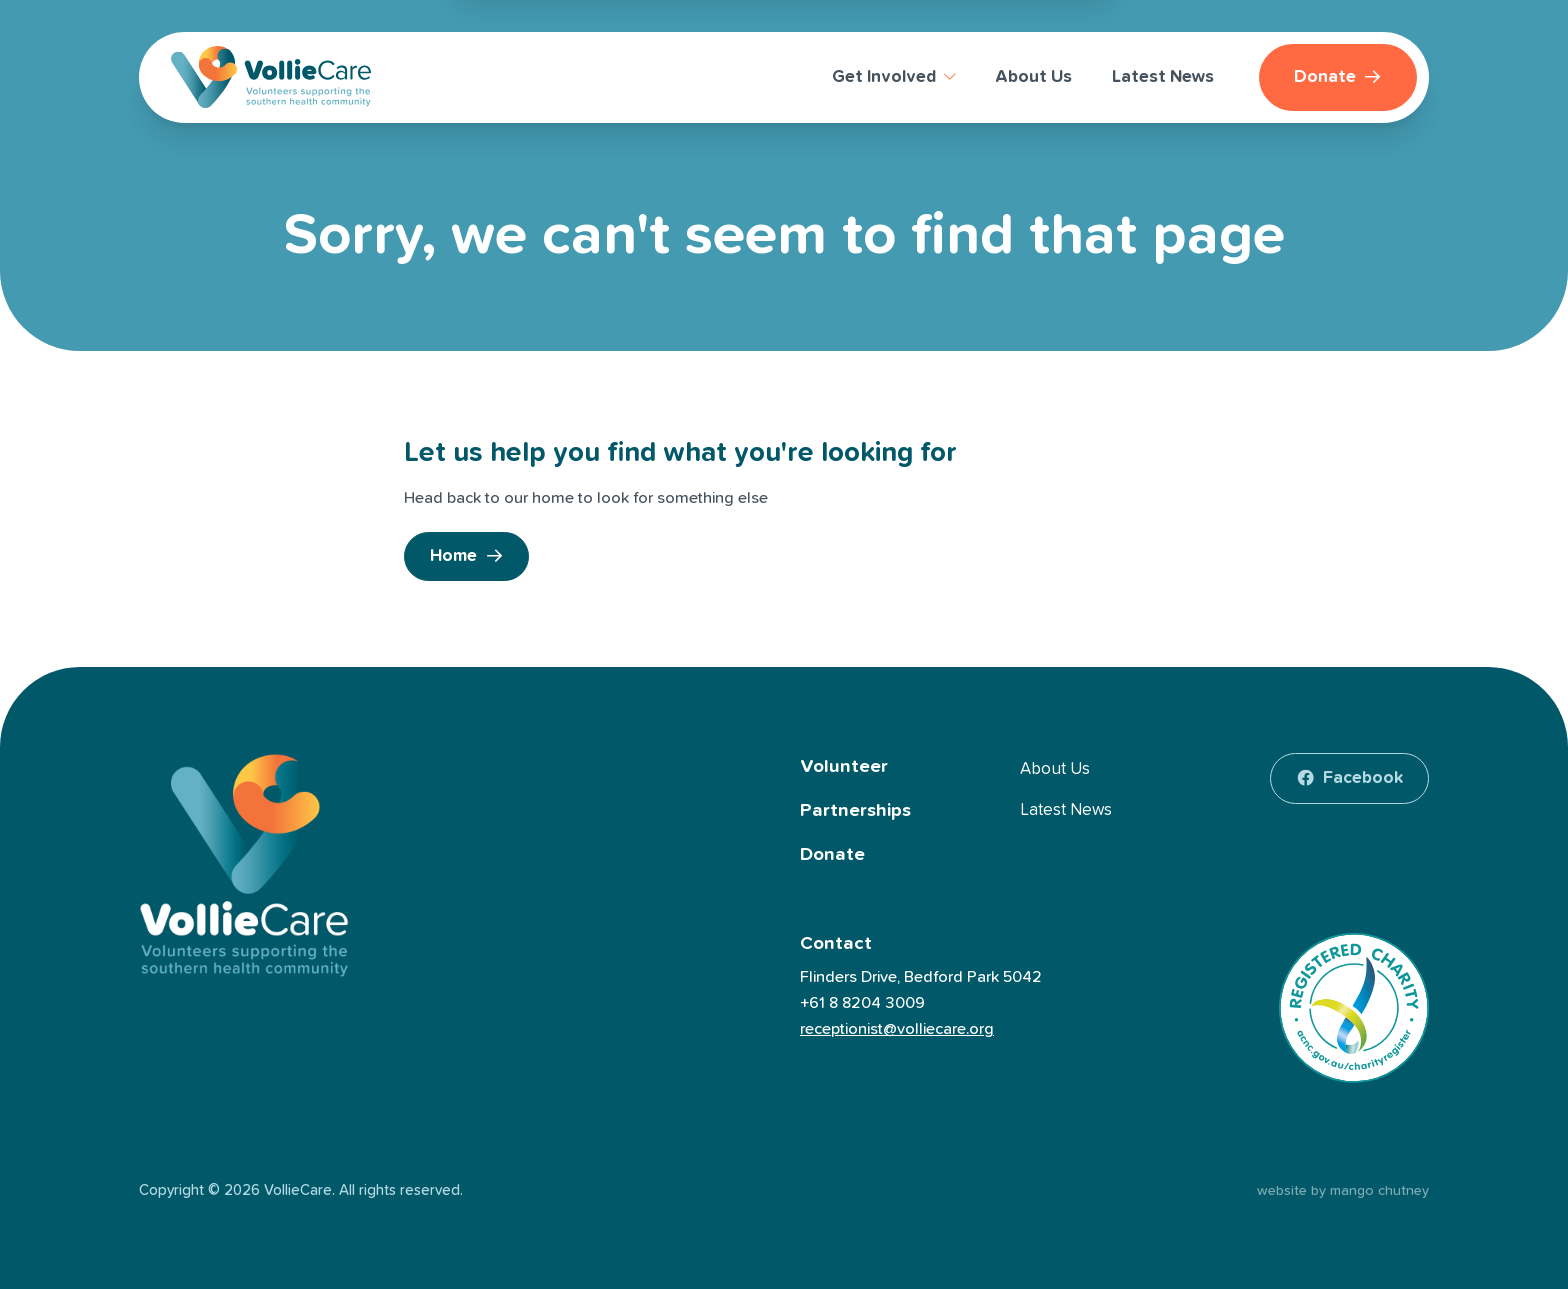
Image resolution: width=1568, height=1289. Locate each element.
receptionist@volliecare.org (897, 1029)
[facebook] (1349, 778)
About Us (1055, 769)
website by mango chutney (1343, 1191)
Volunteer (844, 766)
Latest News (1066, 810)
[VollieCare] (271, 77)
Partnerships (855, 810)
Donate (832, 854)
